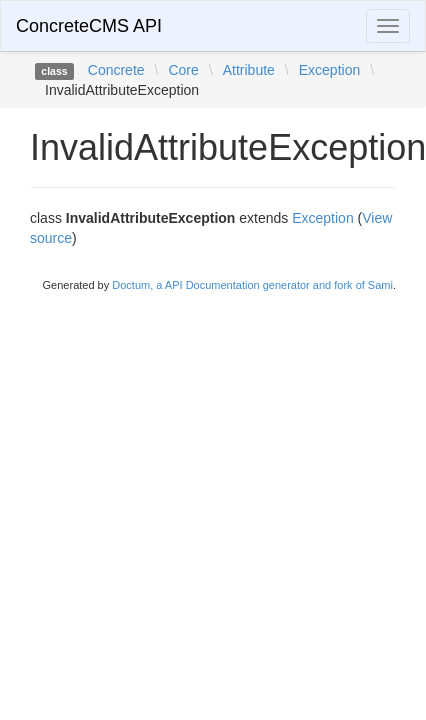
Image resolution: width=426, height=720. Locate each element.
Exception (329, 70)
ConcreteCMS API (89, 26)
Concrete (116, 70)
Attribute (249, 70)
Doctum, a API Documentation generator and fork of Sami (252, 285)
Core (183, 70)
